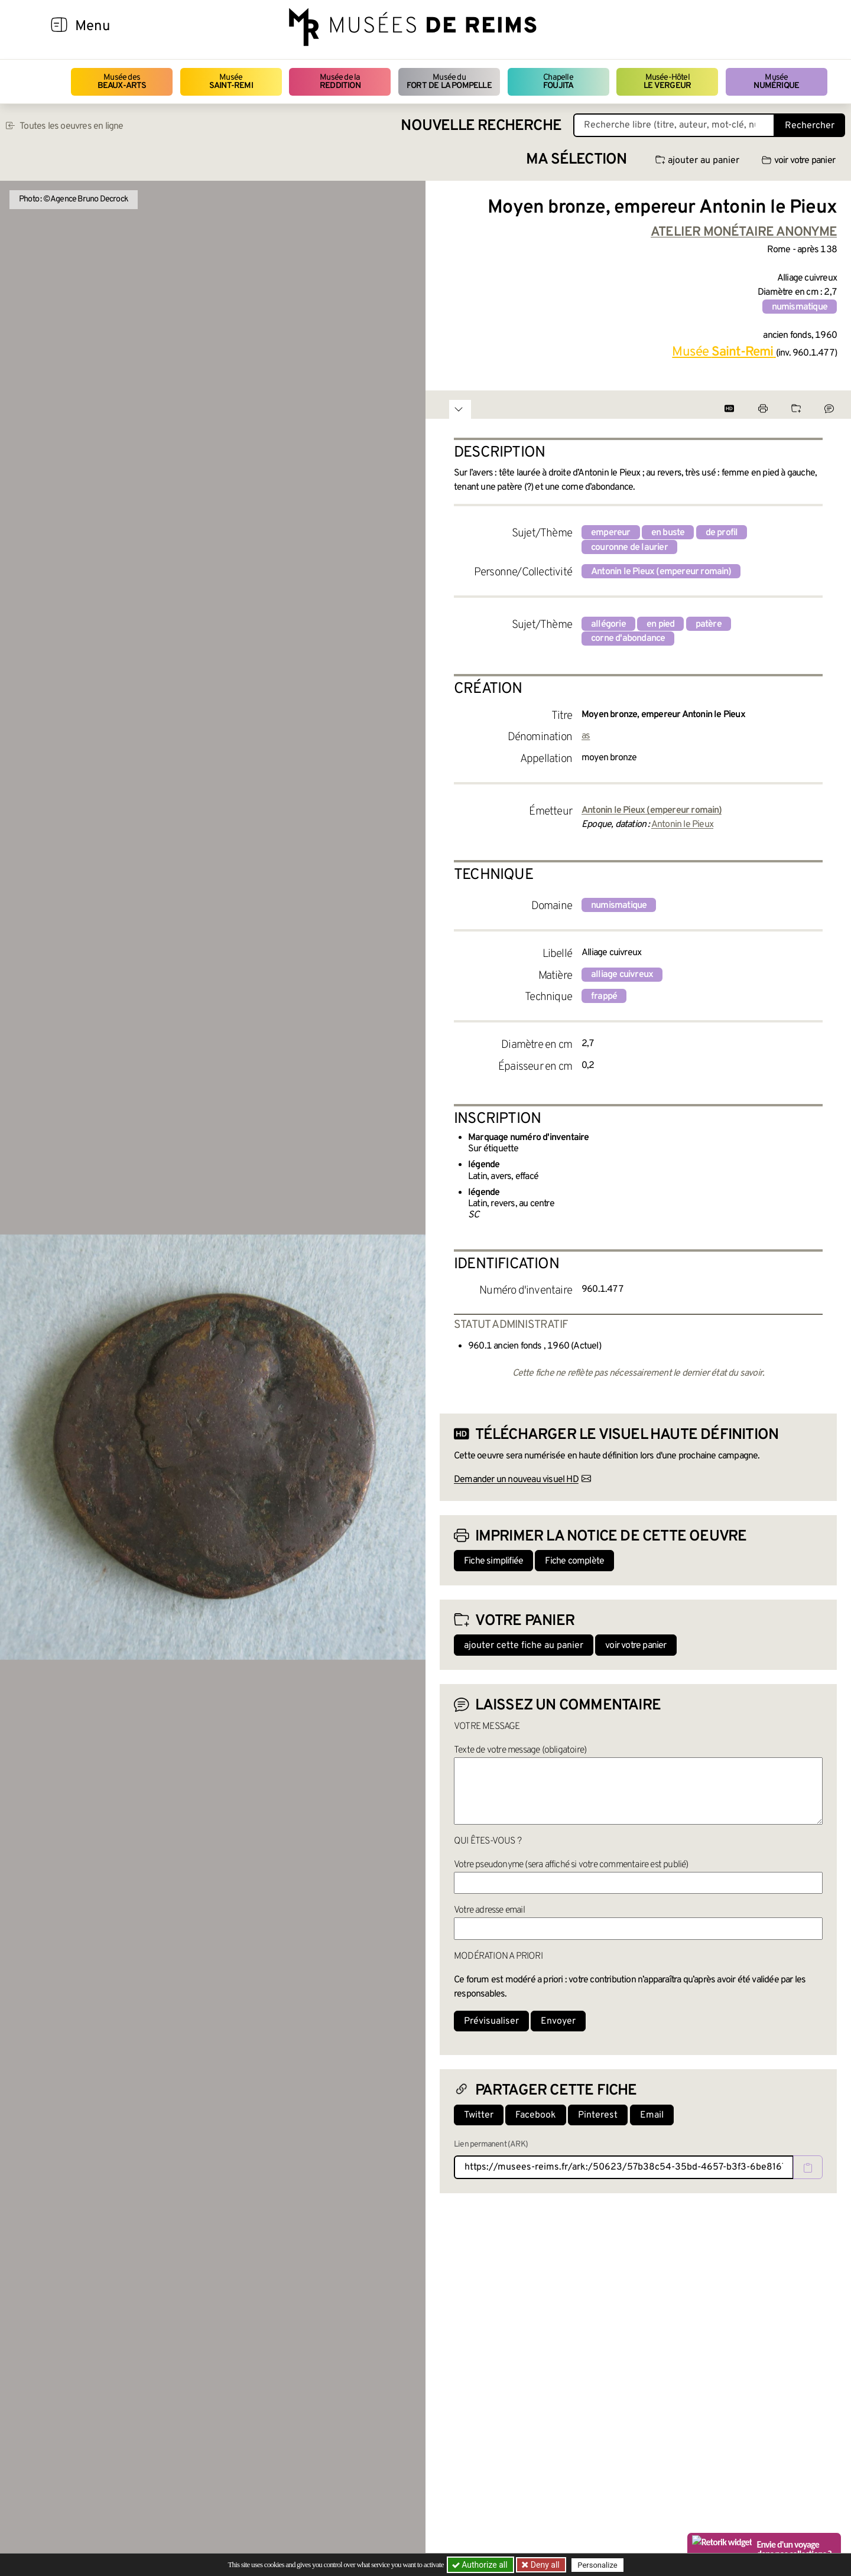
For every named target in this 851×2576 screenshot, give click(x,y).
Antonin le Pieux (682, 825)
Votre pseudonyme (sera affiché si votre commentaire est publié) (571, 1865)
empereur (611, 533)
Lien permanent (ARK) (491, 2144)
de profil (722, 533)
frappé (604, 996)
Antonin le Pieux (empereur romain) (661, 572)
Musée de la (340, 82)
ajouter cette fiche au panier (523, 1646)
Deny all (544, 2565)
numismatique (799, 307)
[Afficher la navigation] (59, 27)
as (586, 736)
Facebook (535, 2115)
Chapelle (558, 82)
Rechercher (809, 126)
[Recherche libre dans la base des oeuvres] (674, 125)
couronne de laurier (629, 547)
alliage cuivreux (622, 975)
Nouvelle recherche (481, 126)
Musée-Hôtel (667, 82)
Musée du (449, 82)
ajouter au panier (697, 161)
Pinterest (598, 2115)
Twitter (478, 2115)
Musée (231, 82)
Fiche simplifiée (493, 1561)
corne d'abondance (628, 638)
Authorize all (481, 2565)
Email (652, 2115)
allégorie (608, 624)
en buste (668, 533)
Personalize (598, 2565)
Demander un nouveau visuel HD (516, 1480)
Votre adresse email (489, 1910)
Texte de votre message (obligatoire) (520, 1750)
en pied (660, 624)
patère (709, 624)
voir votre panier (798, 161)
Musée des (122, 82)
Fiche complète (574, 1561)
